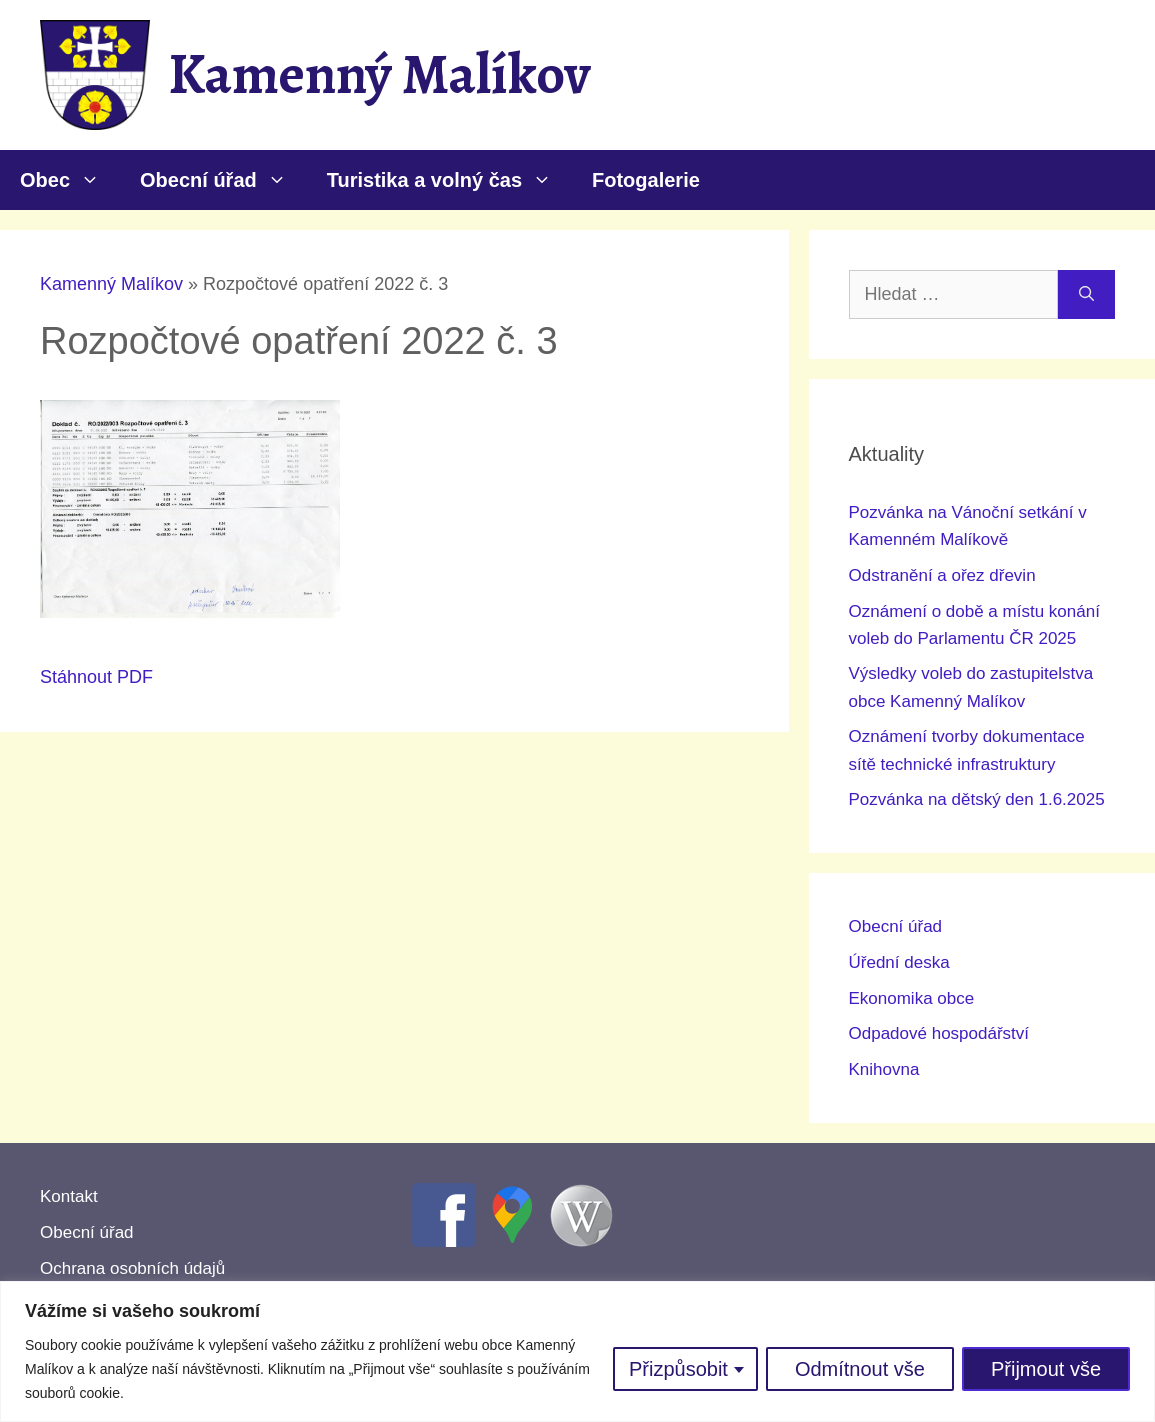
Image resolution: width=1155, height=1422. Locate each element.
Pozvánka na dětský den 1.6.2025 (977, 799)
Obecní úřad (223, 180)
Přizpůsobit (678, 1369)
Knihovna (884, 1069)
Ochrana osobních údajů (132, 1268)
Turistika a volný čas (449, 180)
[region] (577, 1351)
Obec (70, 180)
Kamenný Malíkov (379, 74)
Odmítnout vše (860, 1369)
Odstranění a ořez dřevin (942, 575)
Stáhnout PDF (96, 677)
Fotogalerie (646, 180)
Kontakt (69, 1196)
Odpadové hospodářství (939, 1033)
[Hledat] (1086, 294)
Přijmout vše (1046, 1369)
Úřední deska (899, 962)
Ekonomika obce (912, 998)
